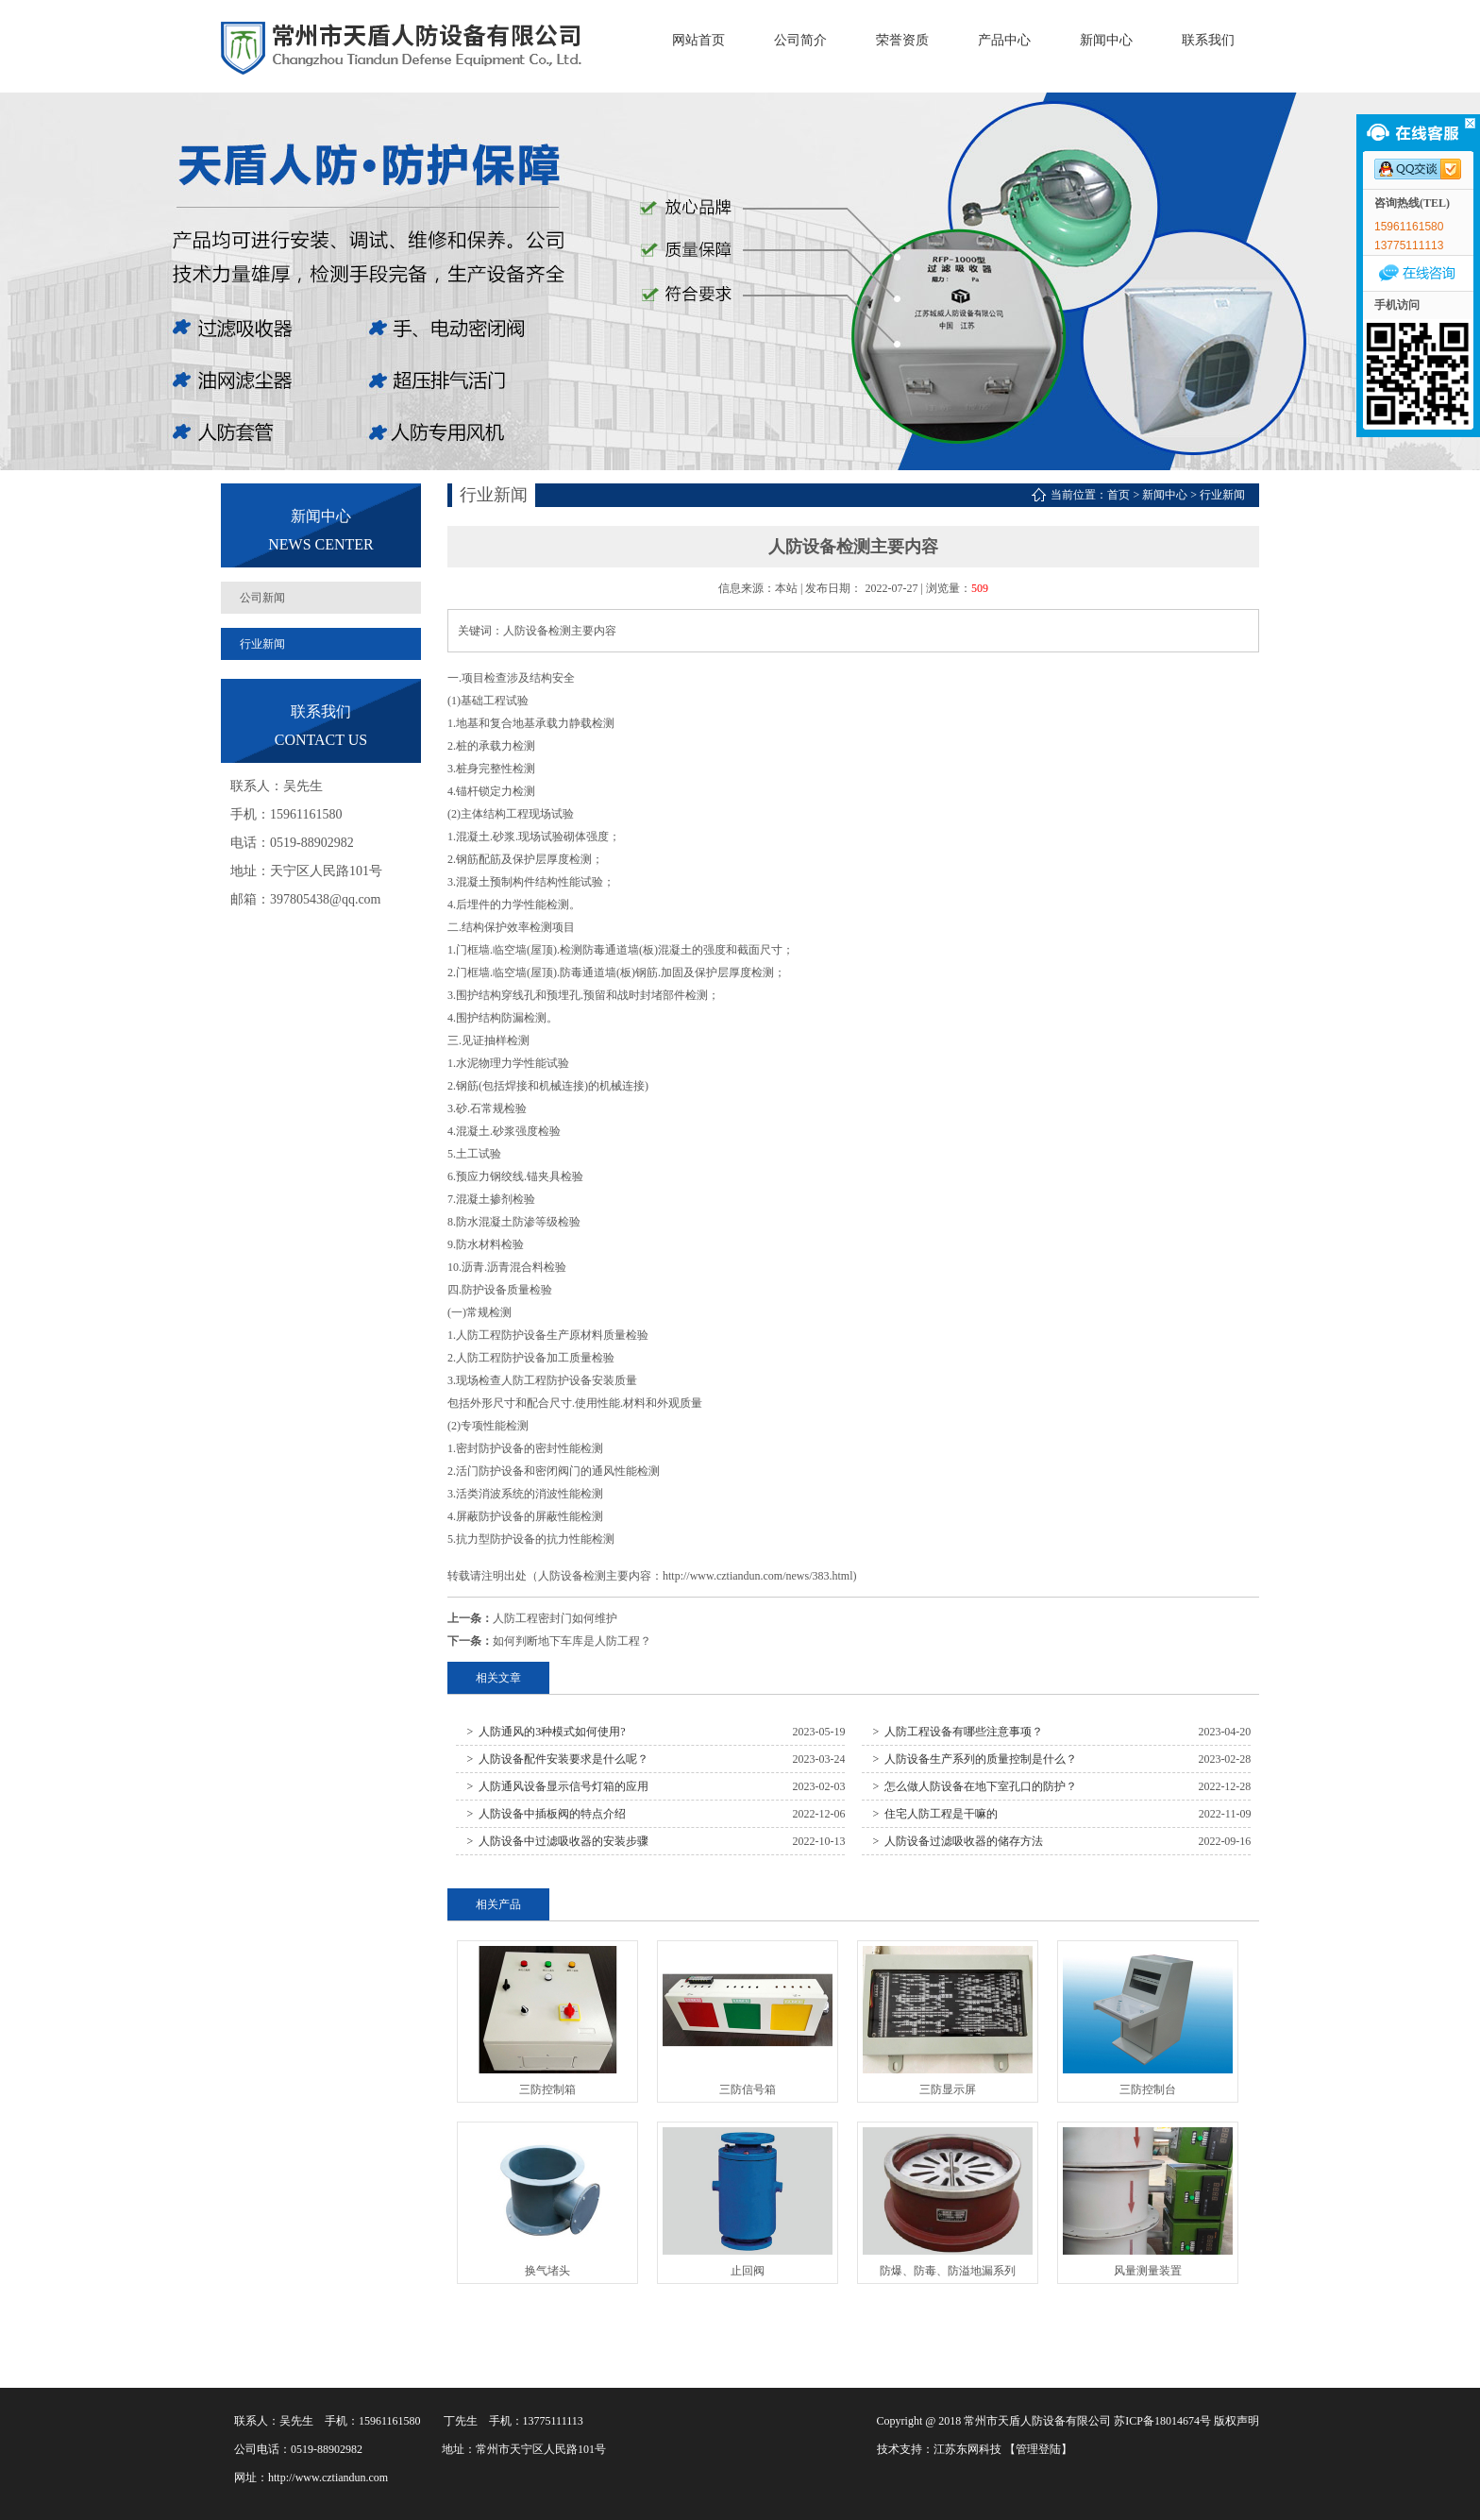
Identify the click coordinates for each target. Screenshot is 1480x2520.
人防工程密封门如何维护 (555, 1618)
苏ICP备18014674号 (1162, 2420)
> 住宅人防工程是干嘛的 (936, 1813)
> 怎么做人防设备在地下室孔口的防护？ (975, 1786)
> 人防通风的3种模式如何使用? (546, 1731)
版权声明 (1236, 2420)
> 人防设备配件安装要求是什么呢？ (558, 1759)
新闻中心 (1164, 494)
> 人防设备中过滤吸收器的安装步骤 (558, 1841)
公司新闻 (262, 597)
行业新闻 (262, 644)
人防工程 (478, 1335)
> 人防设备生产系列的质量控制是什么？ (975, 1759)
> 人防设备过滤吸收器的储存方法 (958, 1841)
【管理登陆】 (1038, 2449)
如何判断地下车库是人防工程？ (572, 1641)
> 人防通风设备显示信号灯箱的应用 (558, 1786)
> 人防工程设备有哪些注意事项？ (958, 1731)
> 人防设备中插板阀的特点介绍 (547, 1813)
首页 (1118, 494)
